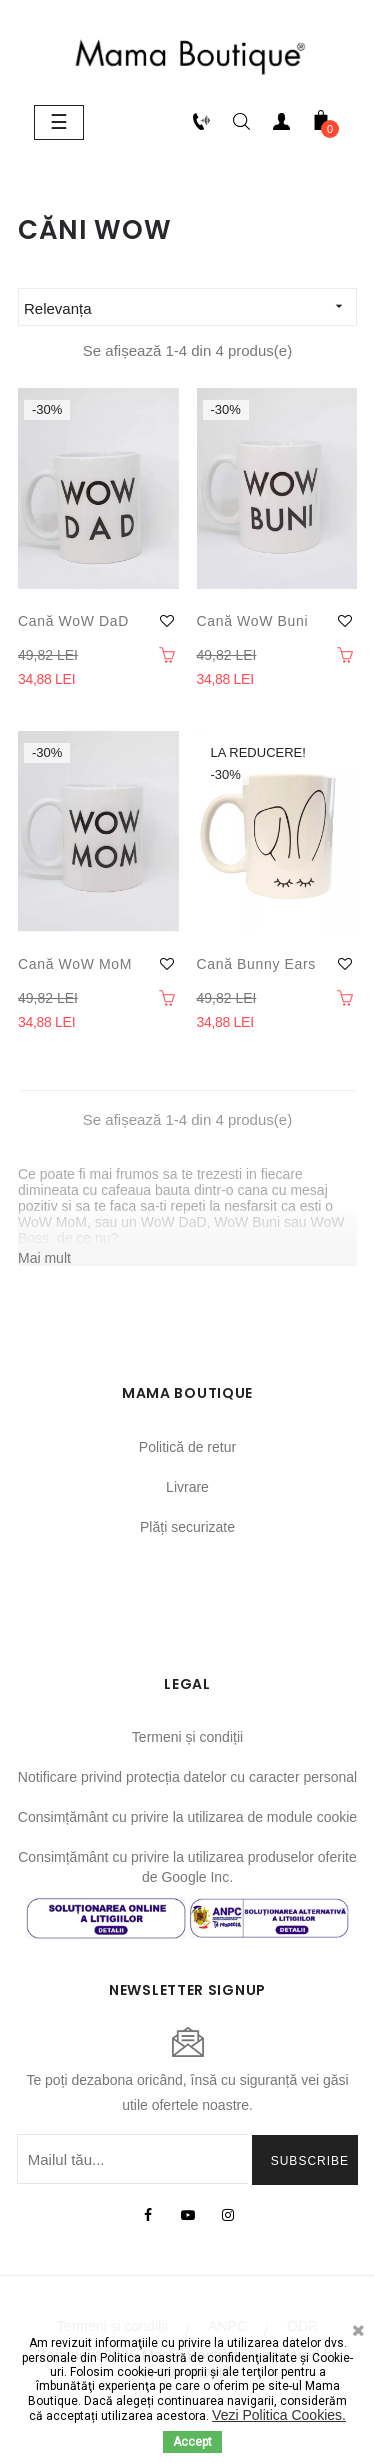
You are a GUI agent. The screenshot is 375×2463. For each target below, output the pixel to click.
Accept (192, 2442)
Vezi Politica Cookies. (279, 2415)
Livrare (187, 1487)
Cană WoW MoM (75, 964)
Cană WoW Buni (253, 621)
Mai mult (44, 1258)
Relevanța (190, 306)
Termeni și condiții (187, 1737)
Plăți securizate (187, 1527)
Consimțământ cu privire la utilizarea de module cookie (187, 1817)
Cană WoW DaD (73, 621)
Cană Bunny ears (256, 964)
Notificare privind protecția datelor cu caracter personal (187, 1777)
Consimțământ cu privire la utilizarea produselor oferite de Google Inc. (187, 1867)
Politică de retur (187, 1447)
